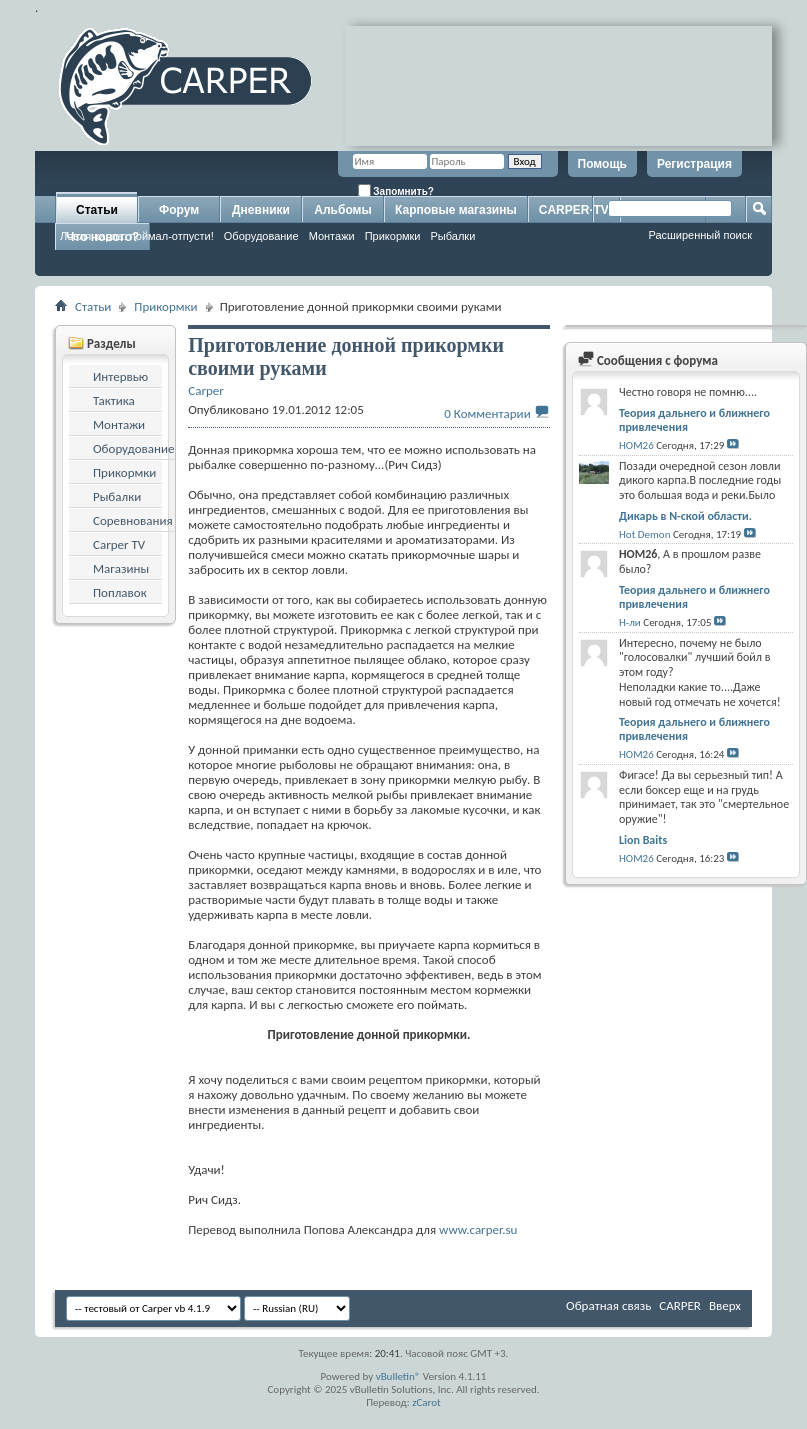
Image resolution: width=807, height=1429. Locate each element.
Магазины (121, 568)
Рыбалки (453, 236)
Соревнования (133, 520)
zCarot (426, 1402)
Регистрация (694, 164)
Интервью (120, 376)
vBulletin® (398, 1376)
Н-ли (630, 622)
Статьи (97, 210)
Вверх (725, 1305)
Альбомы (342, 210)
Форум (179, 210)
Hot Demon (644, 534)
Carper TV (119, 544)
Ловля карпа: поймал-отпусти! (137, 236)
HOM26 (636, 445)
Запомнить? (396, 190)
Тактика (114, 400)
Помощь (602, 164)
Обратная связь (608, 1305)
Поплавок (120, 592)
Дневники (261, 210)
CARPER (680, 1305)
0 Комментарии (487, 413)
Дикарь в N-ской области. (685, 516)
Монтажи (332, 236)
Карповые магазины (456, 210)
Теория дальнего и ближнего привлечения (694, 420)
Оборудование (261, 236)
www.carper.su (478, 1229)
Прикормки (393, 236)
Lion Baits (643, 840)
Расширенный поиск (700, 235)
